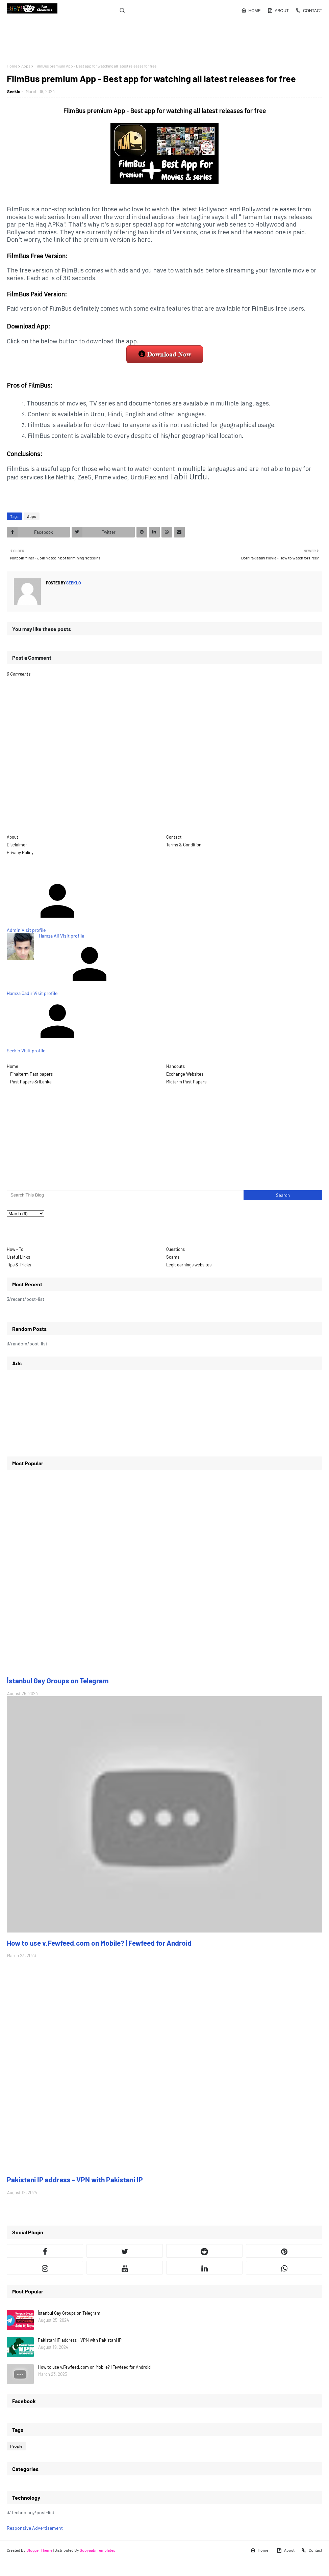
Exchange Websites (184, 1074)
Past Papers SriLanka (31, 1081)
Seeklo (13, 91)
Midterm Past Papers (186, 1081)
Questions (175, 1249)
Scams (172, 1257)
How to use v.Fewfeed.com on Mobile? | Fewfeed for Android (99, 1943)
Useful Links (18, 1257)
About (278, 10)
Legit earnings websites (188, 1264)
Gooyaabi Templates (97, 2550)
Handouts (175, 1066)
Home (251, 10)
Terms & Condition (183, 844)
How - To (15, 1249)
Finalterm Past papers (31, 1074)
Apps (25, 65)
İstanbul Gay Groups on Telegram (58, 1680)
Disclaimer (17, 844)
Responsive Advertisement (35, 2528)
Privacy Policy (20, 852)
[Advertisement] (46, 42)
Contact (309, 10)
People (16, 2446)
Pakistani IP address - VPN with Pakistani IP (75, 2179)
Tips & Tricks (19, 1264)
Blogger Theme (39, 2550)
